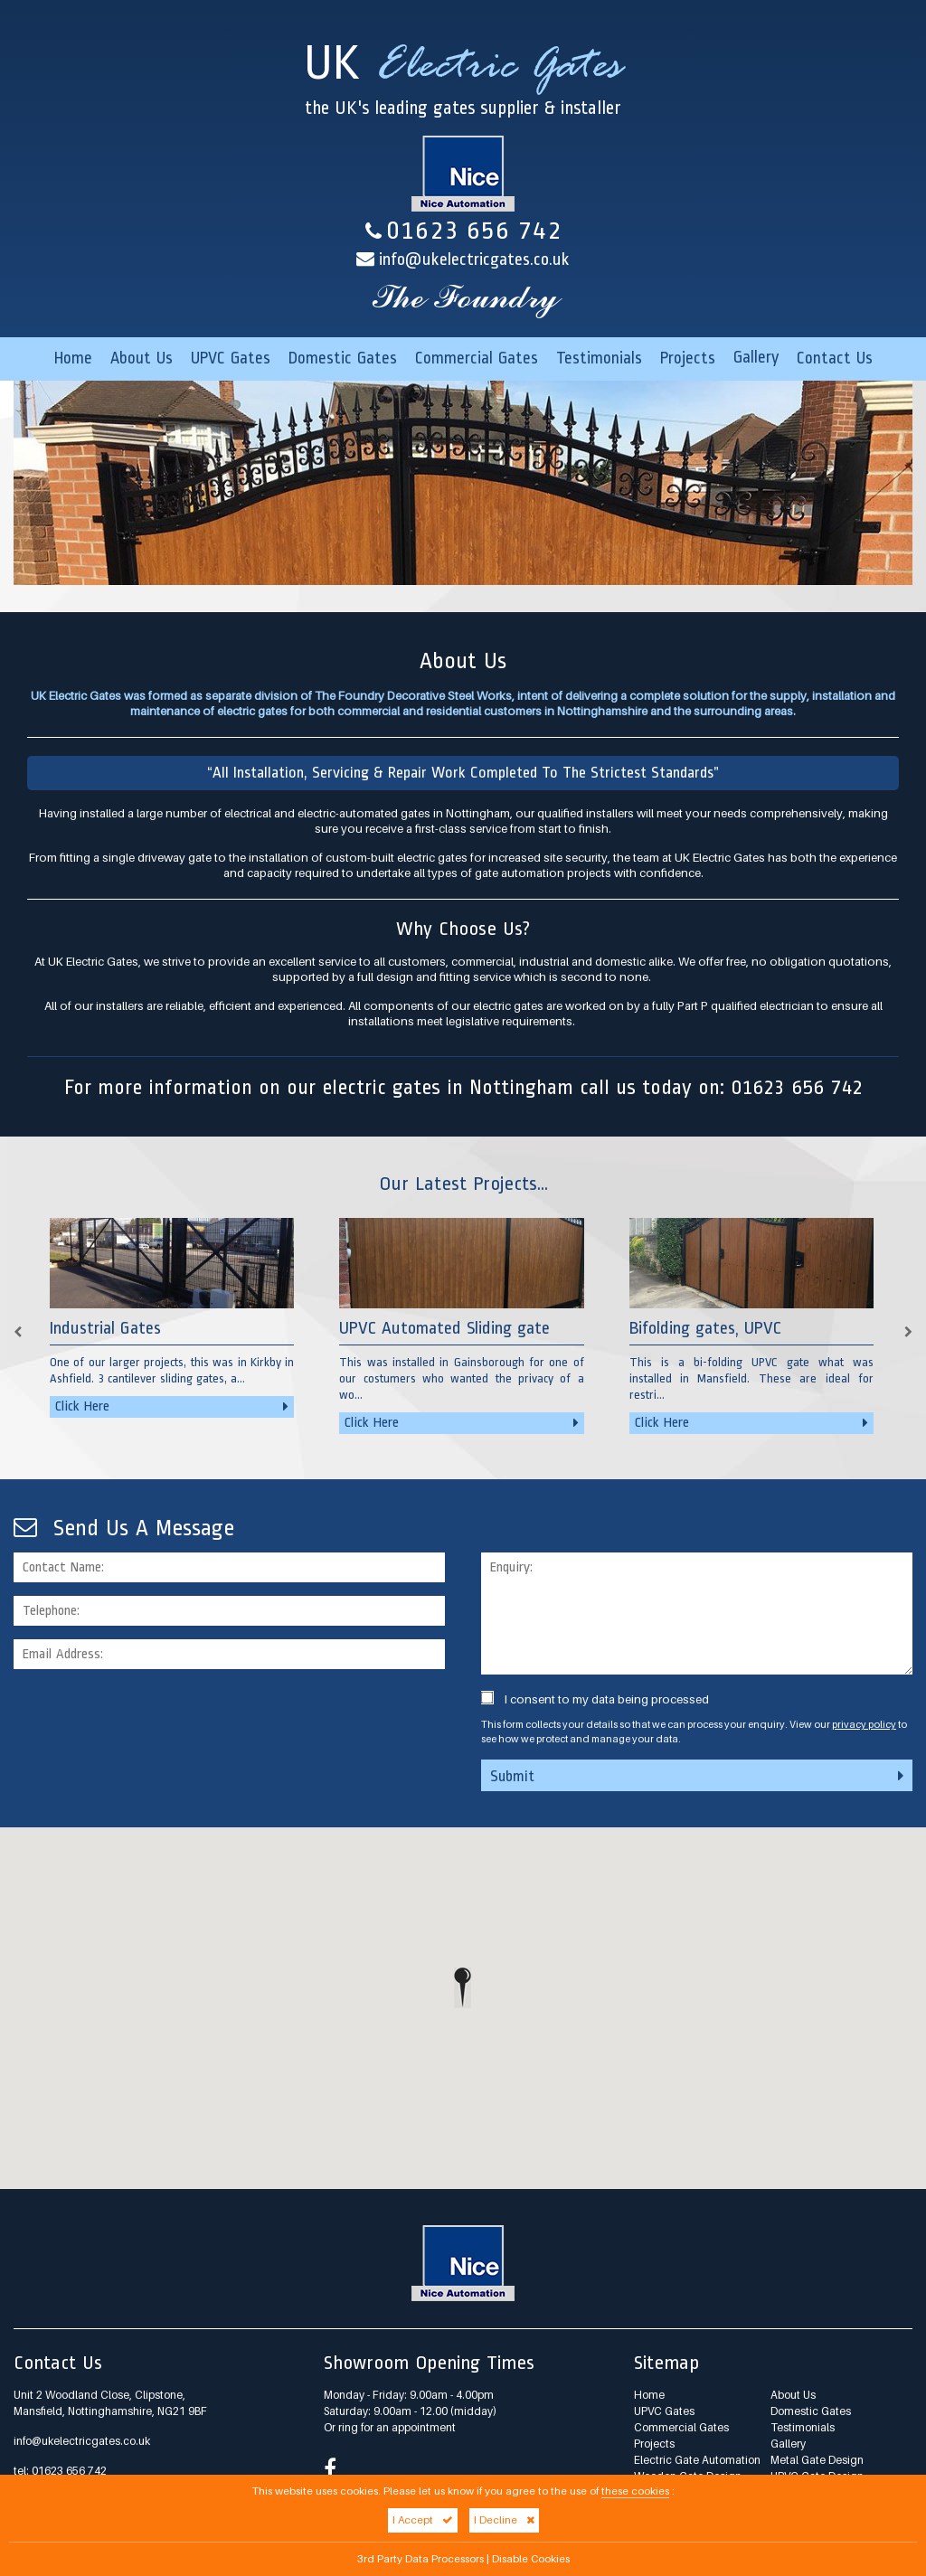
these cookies (635, 2491)
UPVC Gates (230, 358)
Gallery (756, 357)
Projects (687, 358)
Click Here (171, 1406)
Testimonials (599, 358)
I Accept (422, 2520)
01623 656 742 (463, 230)
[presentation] (151, 1718)
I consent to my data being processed (595, 1699)
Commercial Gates (476, 358)
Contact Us (835, 358)
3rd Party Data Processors (420, 2558)
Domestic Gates (342, 358)
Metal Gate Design (817, 2460)
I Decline (504, 2520)
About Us (141, 358)
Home (73, 358)
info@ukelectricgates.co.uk (474, 259)
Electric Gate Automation (697, 2460)
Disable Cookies (531, 2558)
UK (463, 86)
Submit (696, 1776)
